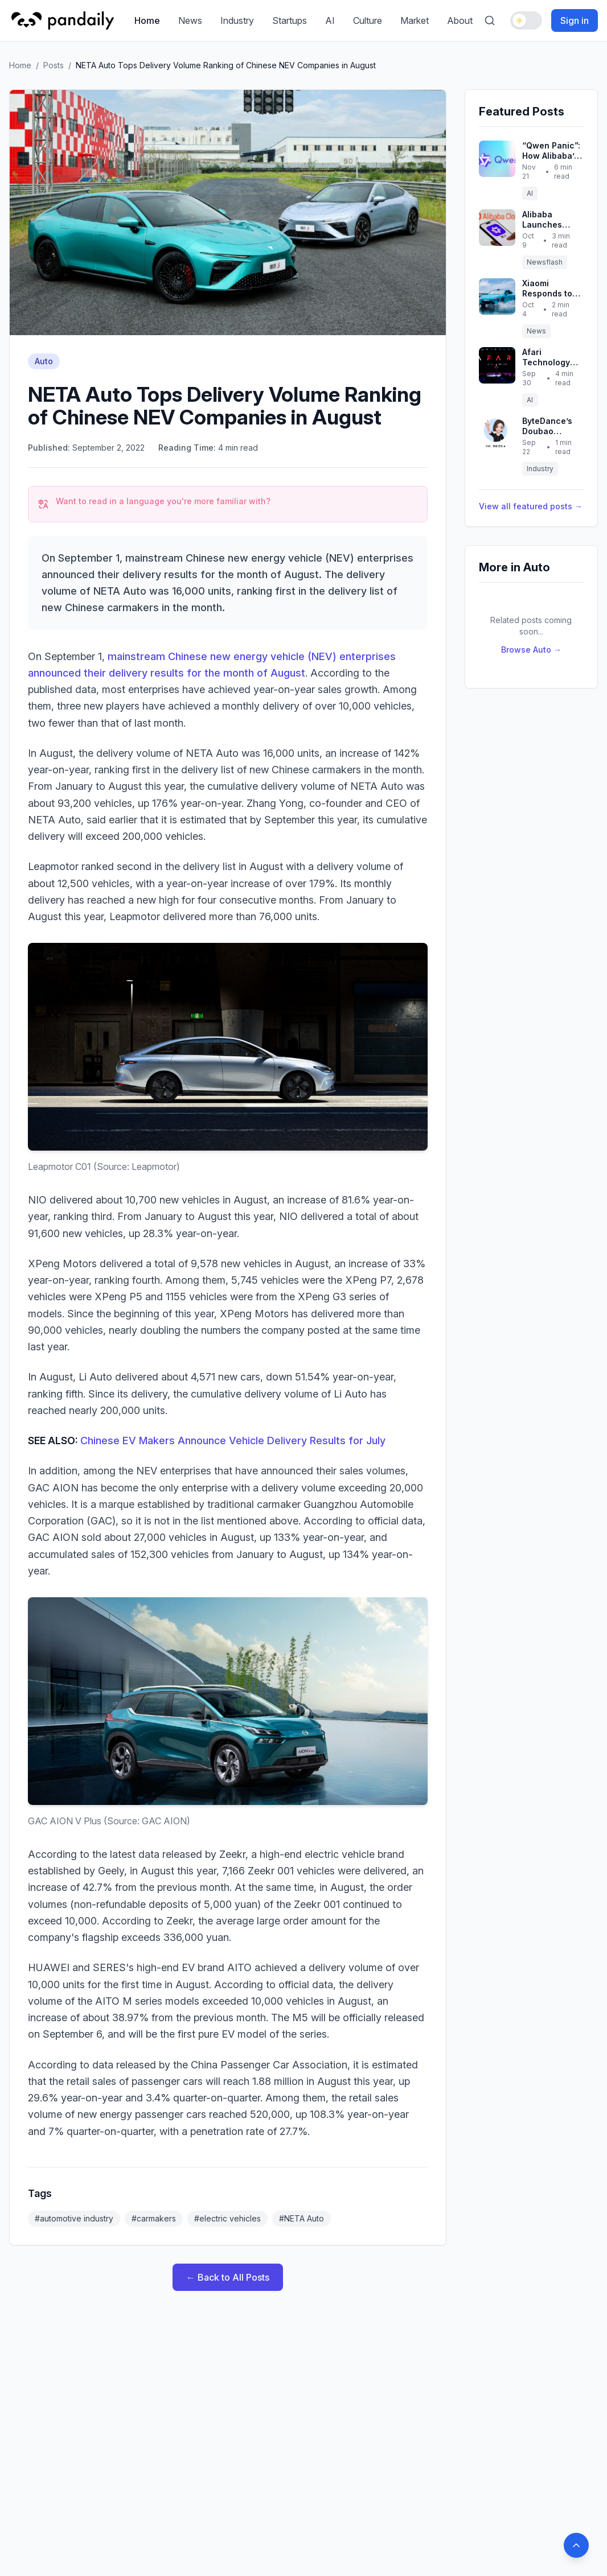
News (190, 20)
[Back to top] (576, 2545)
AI (330, 20)
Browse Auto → (531, 649)
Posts (53, 65)
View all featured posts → (531, 506)
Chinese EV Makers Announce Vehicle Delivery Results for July (232, 1440)
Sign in (574, 20)
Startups (289, 20)
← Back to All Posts (227, 2277)
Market (414, 20)
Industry (237, 20)
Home (147, 20)
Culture (367, 20)
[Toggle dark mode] (526, 20)
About (460, 20)
